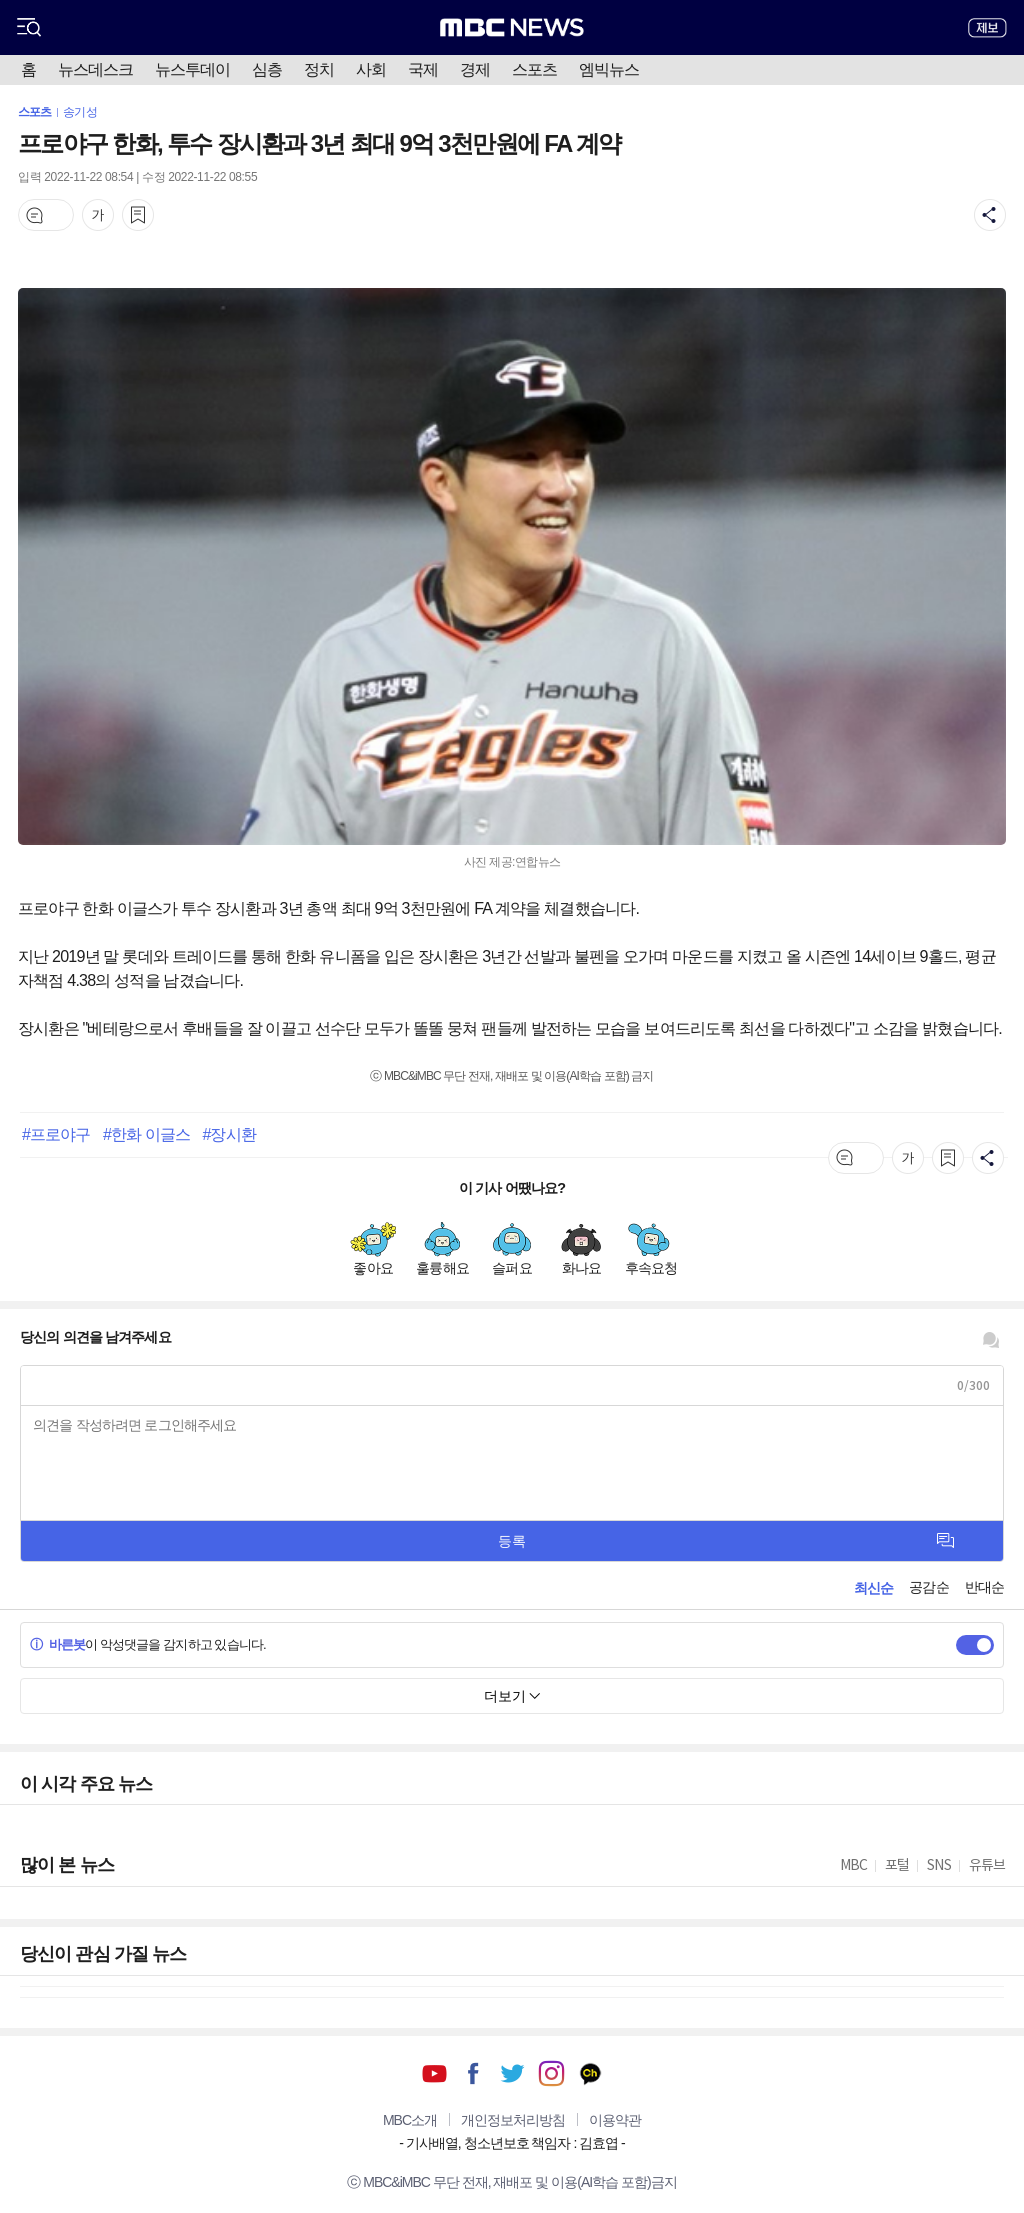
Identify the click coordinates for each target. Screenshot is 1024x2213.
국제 (423, 69)
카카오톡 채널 (590, 2073)
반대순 (984, 1587)
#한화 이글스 (146, 1134)
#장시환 (228, 1134)
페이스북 (473, 2073)
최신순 (873, 1588)
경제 (475, 69)
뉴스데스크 (95, 69)
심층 (267, 69)
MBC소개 (410, 2120)
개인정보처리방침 (513, 2120)
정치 (319, 69)
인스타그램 (551, 2073)
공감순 (928, 1587)
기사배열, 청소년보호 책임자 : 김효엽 (512, 2143)
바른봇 (57, 1644)
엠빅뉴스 (609, 69)
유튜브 (434, 2073)
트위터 (512, 2073)
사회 (371, 69)
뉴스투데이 (192, 69)
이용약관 (615, 2120)
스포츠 (534, 69)
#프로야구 (56, 1134)
